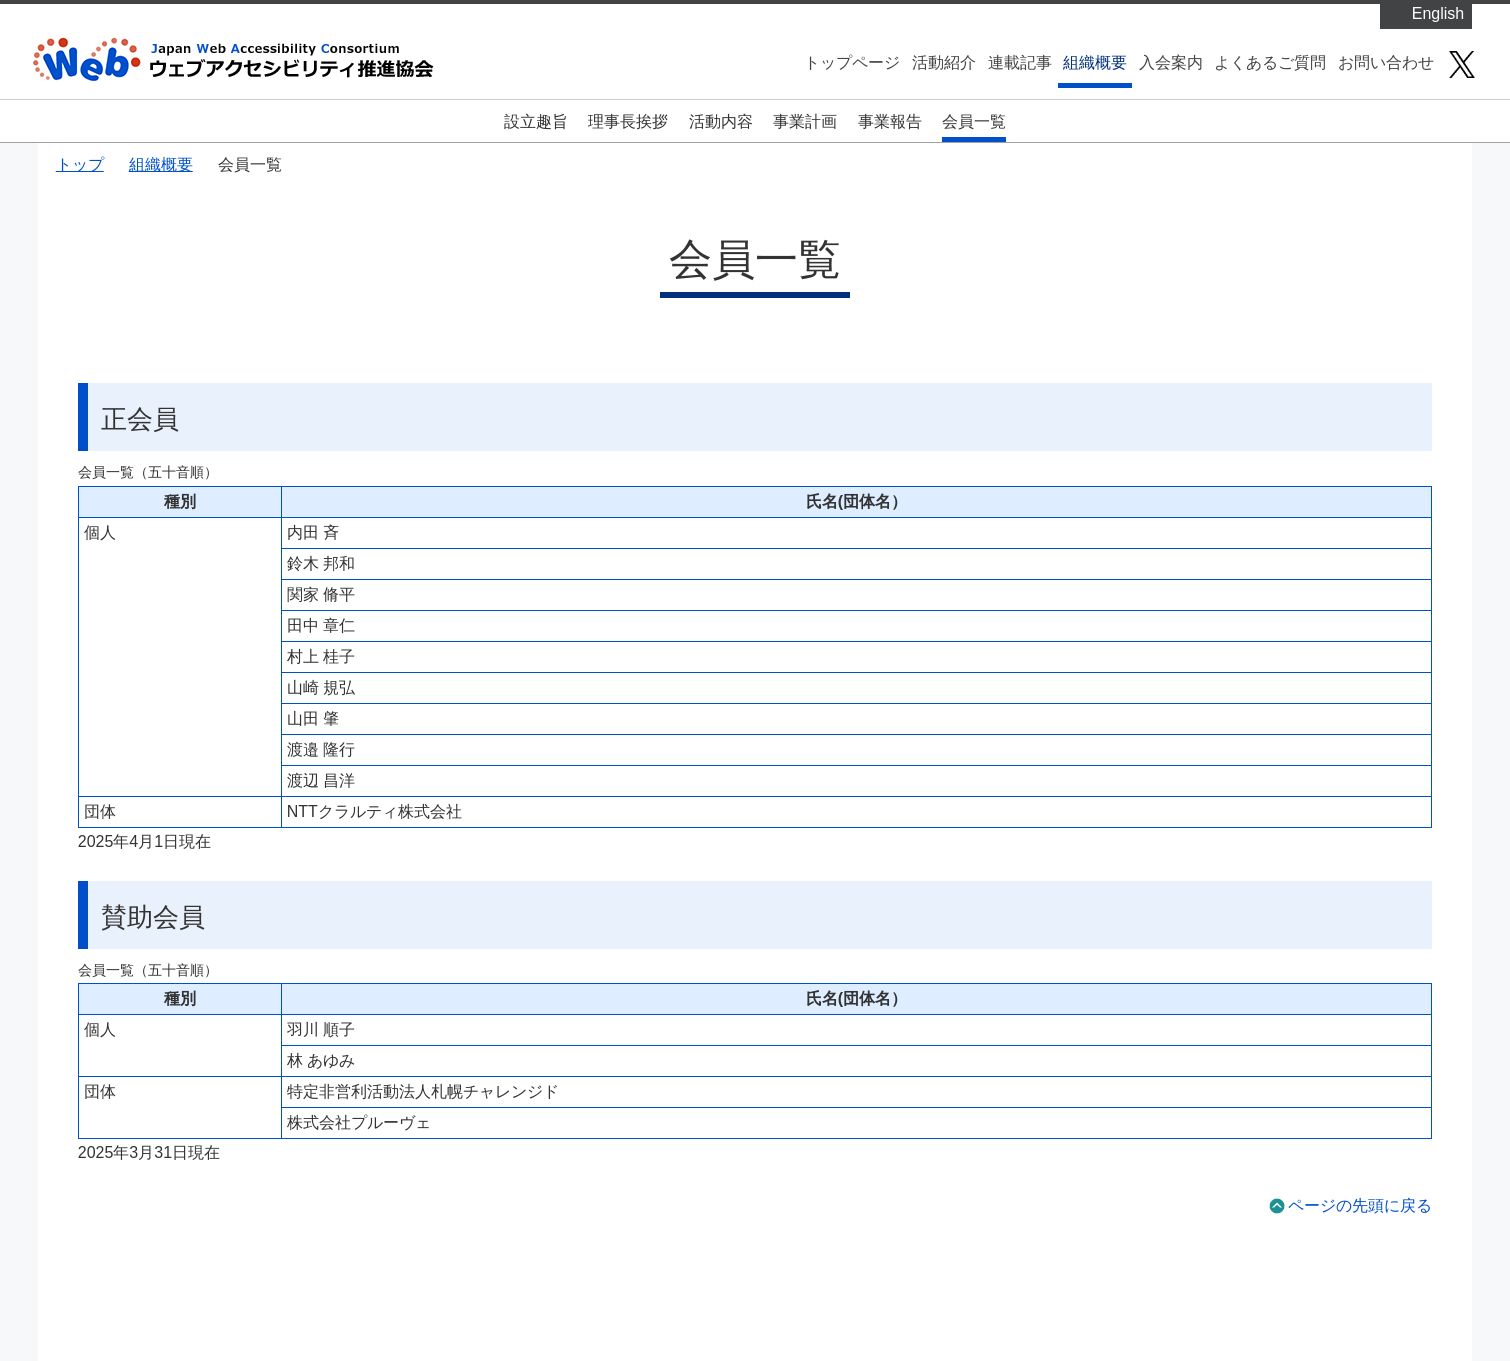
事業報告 (890, 121)
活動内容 (721, 121)
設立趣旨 (536, 121)
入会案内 (1171, 62)
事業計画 (805, 121)
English (1438, 13)
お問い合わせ (1386, 62)
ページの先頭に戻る (1360, 1205)
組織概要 (1095, 62)
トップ (80, 164)
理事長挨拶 (628, 121)
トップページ (852, 62)
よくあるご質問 (1270, 62)
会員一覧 (974, 121)
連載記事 (1020, 62)
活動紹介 (944, 62)
